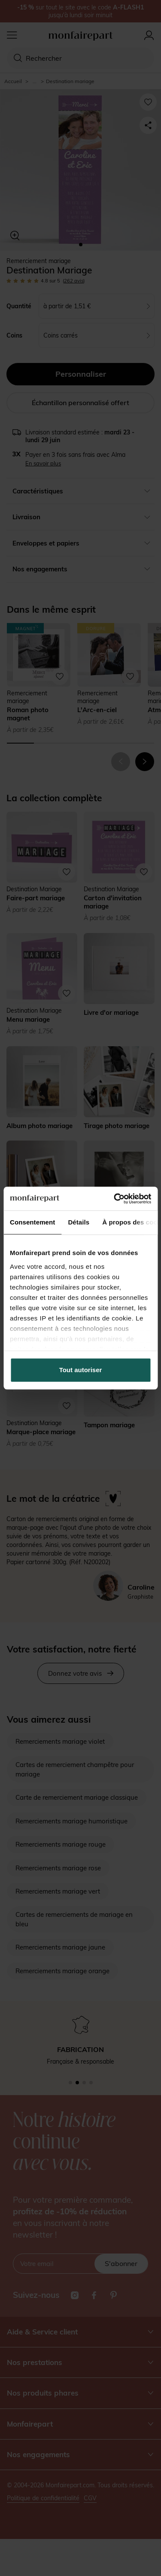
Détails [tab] (78, 1222)
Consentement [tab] (32, 1222)
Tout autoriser (80, 1369)
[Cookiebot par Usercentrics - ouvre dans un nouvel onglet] (114, 1198)
